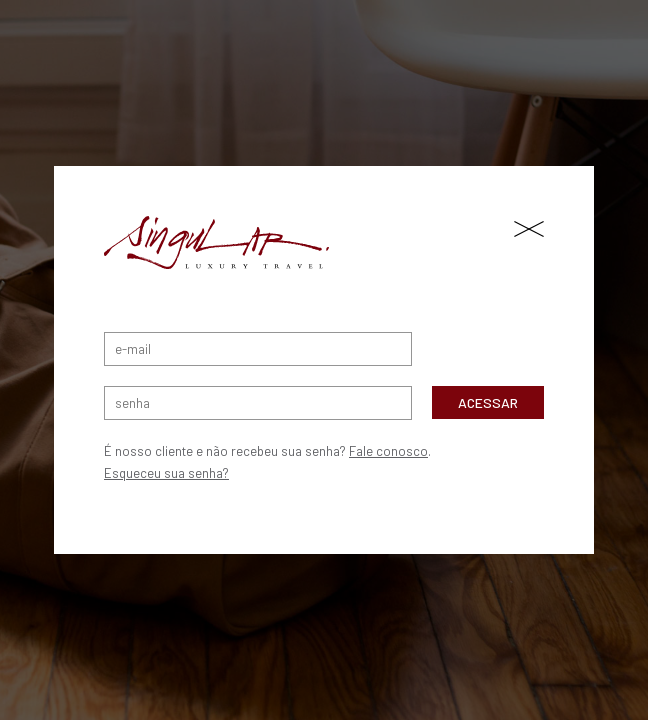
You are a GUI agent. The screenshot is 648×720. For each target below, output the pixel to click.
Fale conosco (388, 451)
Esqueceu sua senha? (166, 473)
